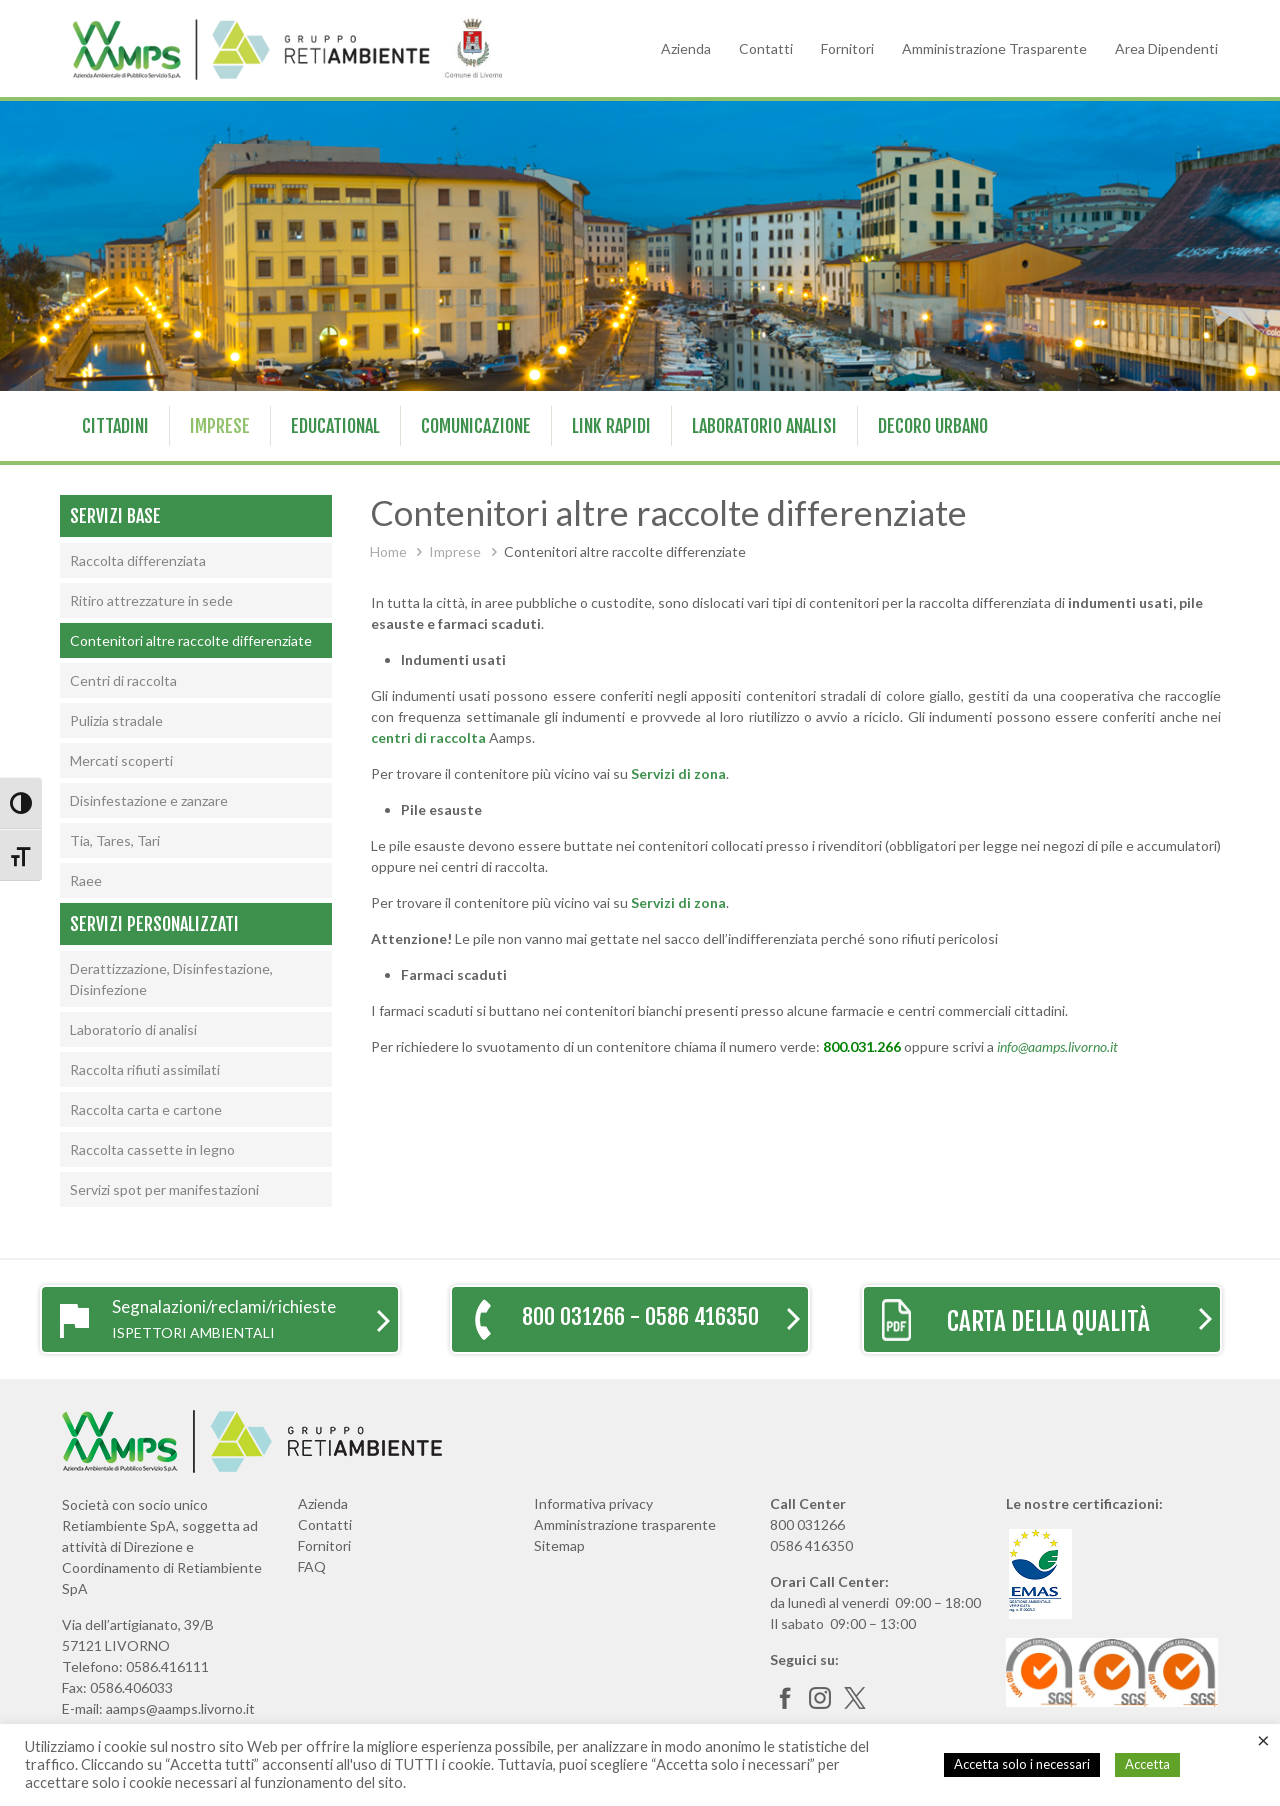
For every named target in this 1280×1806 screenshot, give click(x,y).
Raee (86, 880)
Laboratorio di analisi (133, 1029)
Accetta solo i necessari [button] (1022, 1764)
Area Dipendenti (1166, 48)
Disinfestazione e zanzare (149, 800)
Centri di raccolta (123, 680)
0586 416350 (811, 1545)
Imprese (455, 551)
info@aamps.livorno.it (1057, 1046)
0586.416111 (167, 1666)
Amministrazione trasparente (625, 1524)
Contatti (766, 48)
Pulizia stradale (116, 720)
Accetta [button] (1147, 1764)
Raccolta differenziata (138, 560)
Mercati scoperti (121, 760)
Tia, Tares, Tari (115, 840)
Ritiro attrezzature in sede (151, 600)
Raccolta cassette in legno (152, 1149)
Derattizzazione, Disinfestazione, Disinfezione (171, 979)
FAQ (312, 1566)
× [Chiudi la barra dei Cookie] (1263, 1740)
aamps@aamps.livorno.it (180, 1708)
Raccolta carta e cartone (146, 1109)
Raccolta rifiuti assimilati (145, 1069)
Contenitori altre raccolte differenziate (191, 640)
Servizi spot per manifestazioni (164, 1189)
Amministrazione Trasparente (994, 48)
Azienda (686, 48)
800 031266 (807, 1524)
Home (388, 551)
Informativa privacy (593, 1503)
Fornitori (847, 48)
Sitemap (559, 1545)
